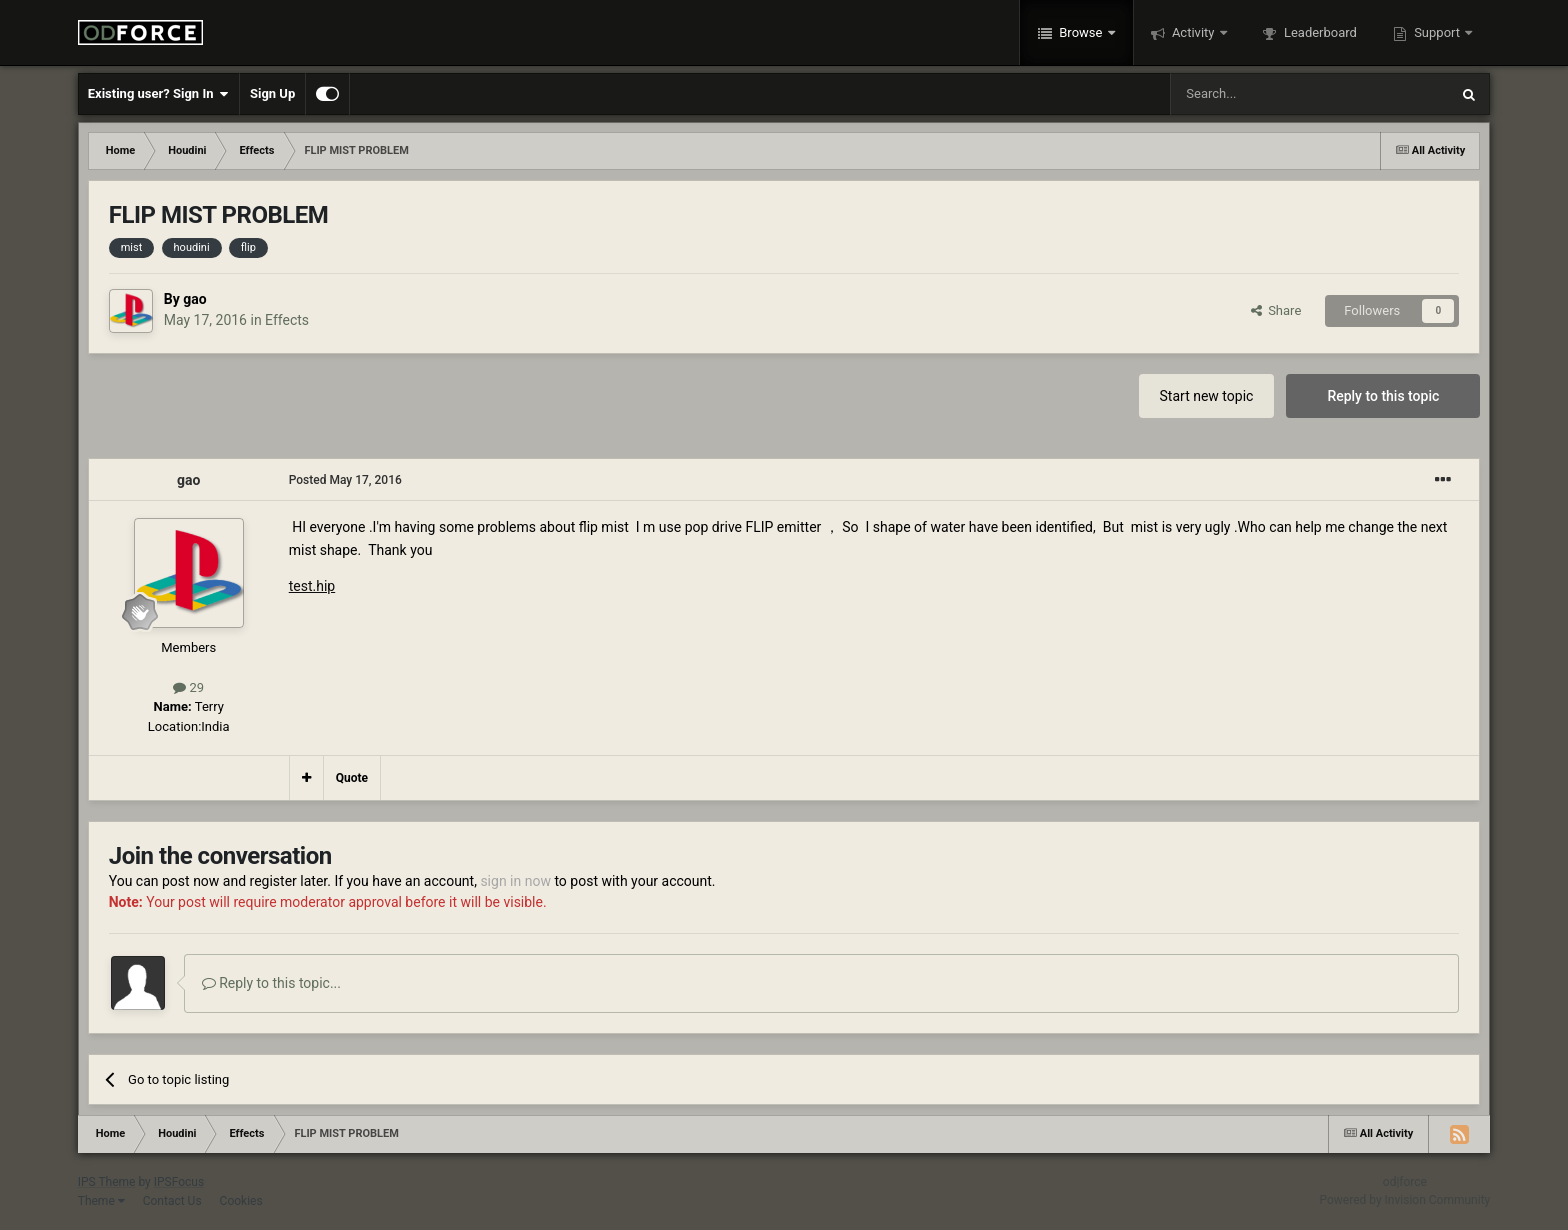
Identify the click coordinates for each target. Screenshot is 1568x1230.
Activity (1193, 32)
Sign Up (272, 93)
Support (1437, 32)
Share (1276, 310)
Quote (352, 778)
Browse (1081, 32)
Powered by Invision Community (1405, 1200)
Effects (287, 320)
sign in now (515, 881)
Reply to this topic (1383, 396)
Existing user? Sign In (158, 94)
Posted (345, 480)
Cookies (241, 1201)
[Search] (1262, 94)
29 (188, 687)
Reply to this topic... (271, 983)
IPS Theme (107, 1182)
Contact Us (172, 1201)
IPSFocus (179, 1182)
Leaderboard (1319, 32)
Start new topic (1207, 396)
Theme (101, 1201)
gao (194, 299)
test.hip (312, 586)
